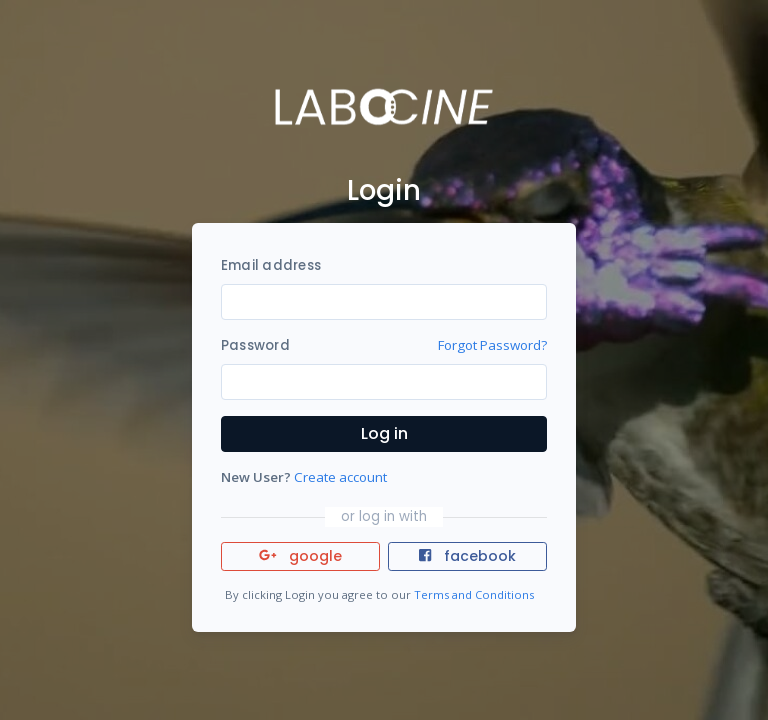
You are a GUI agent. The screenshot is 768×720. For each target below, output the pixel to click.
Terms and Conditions (474, 594)
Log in (384, 433)
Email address (271, 265)
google (300, 556)
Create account (340, 477)
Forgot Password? (492, 345)
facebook (467, 556)
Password (255, 345)
